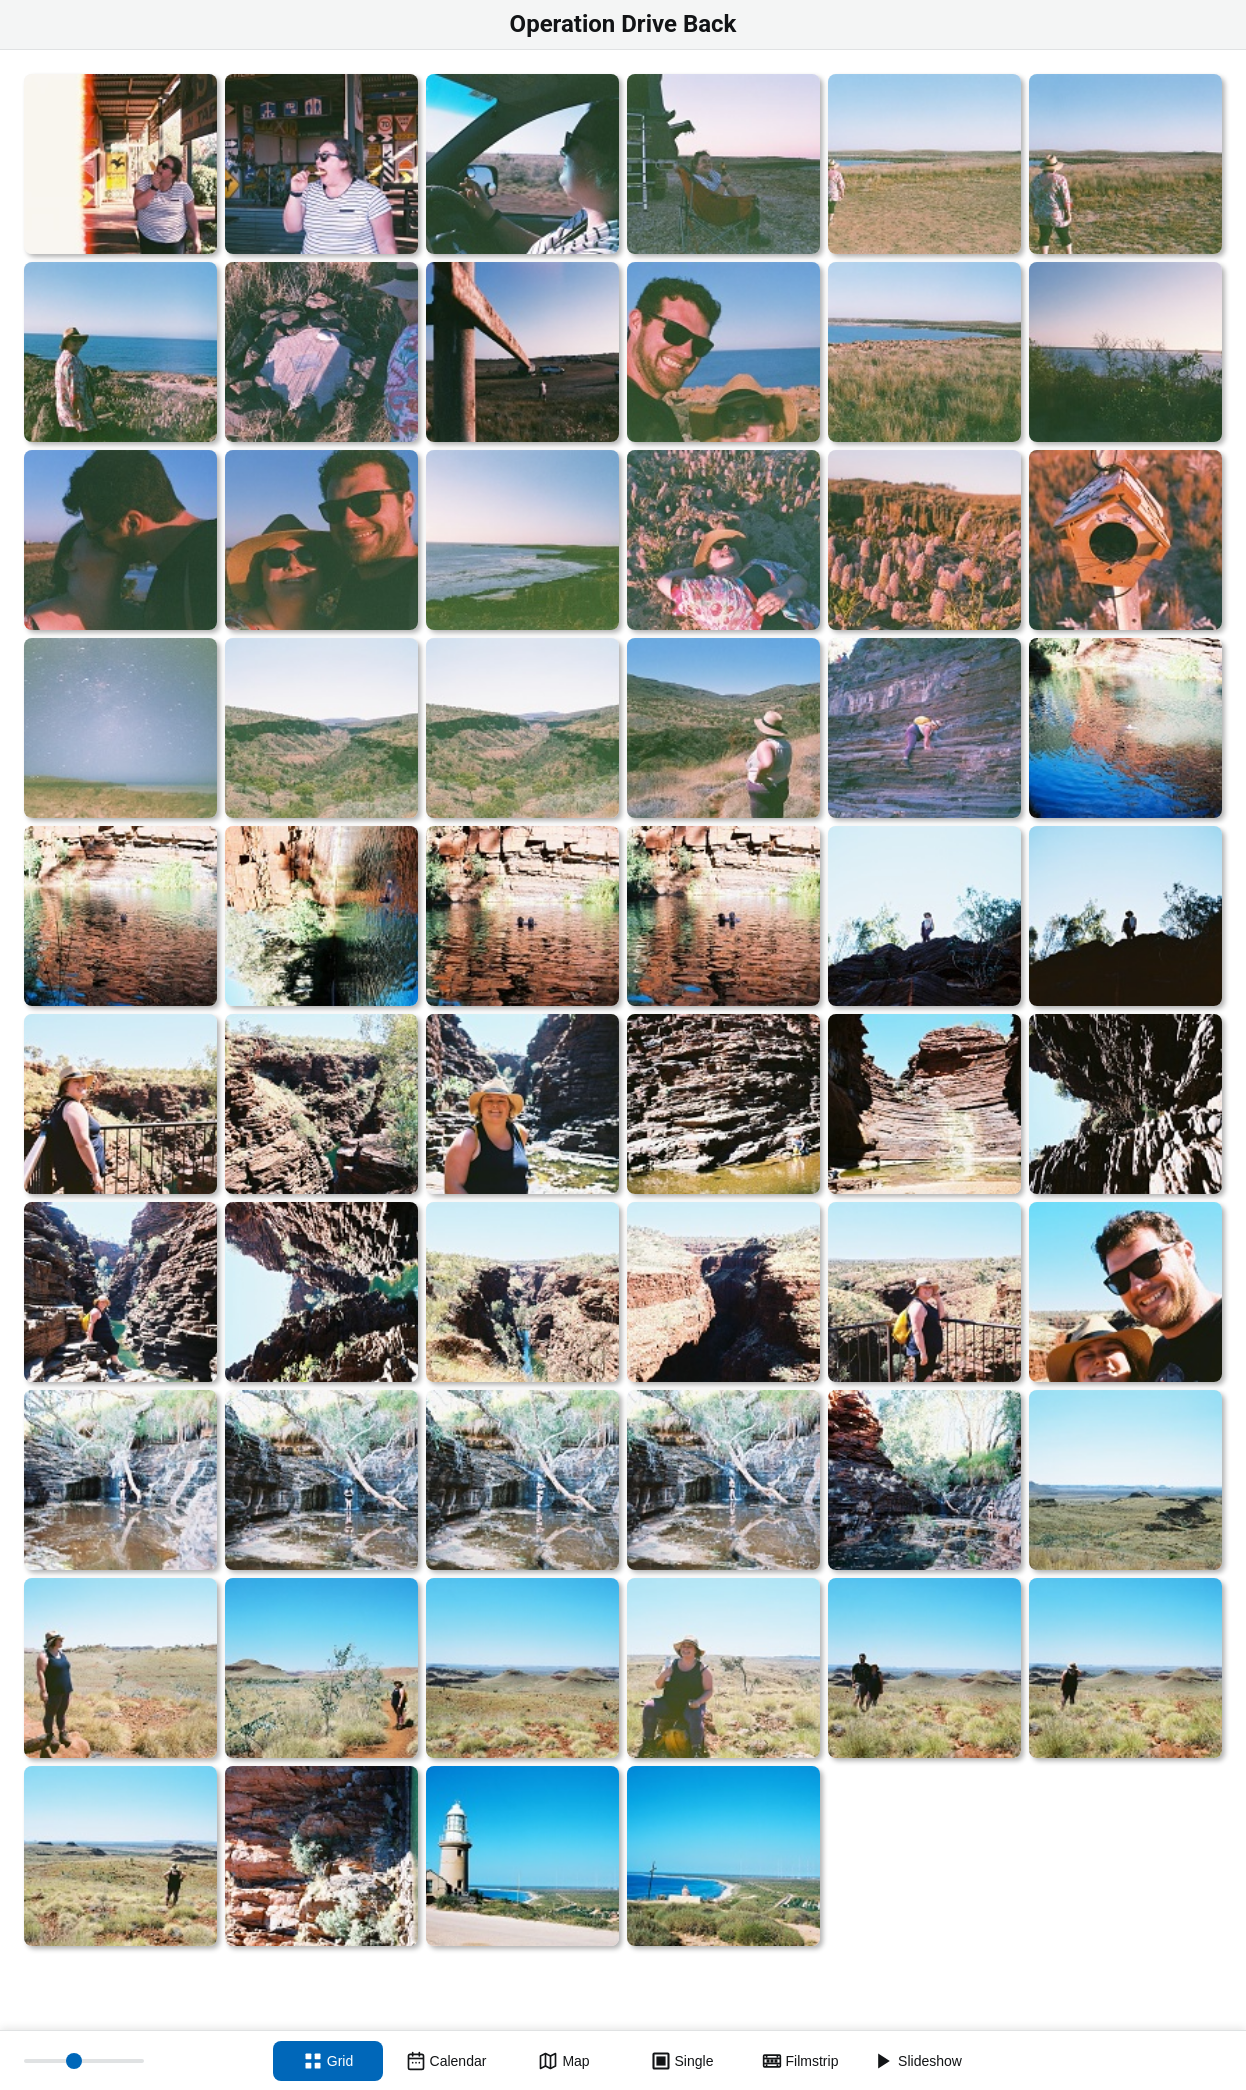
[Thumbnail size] (84, 2061)
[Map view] (564, 2061)
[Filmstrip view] (800, 2061)
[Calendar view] (446, 2061)
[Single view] (682, 2061)
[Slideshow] (918, 2061)
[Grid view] (328, 2061)
